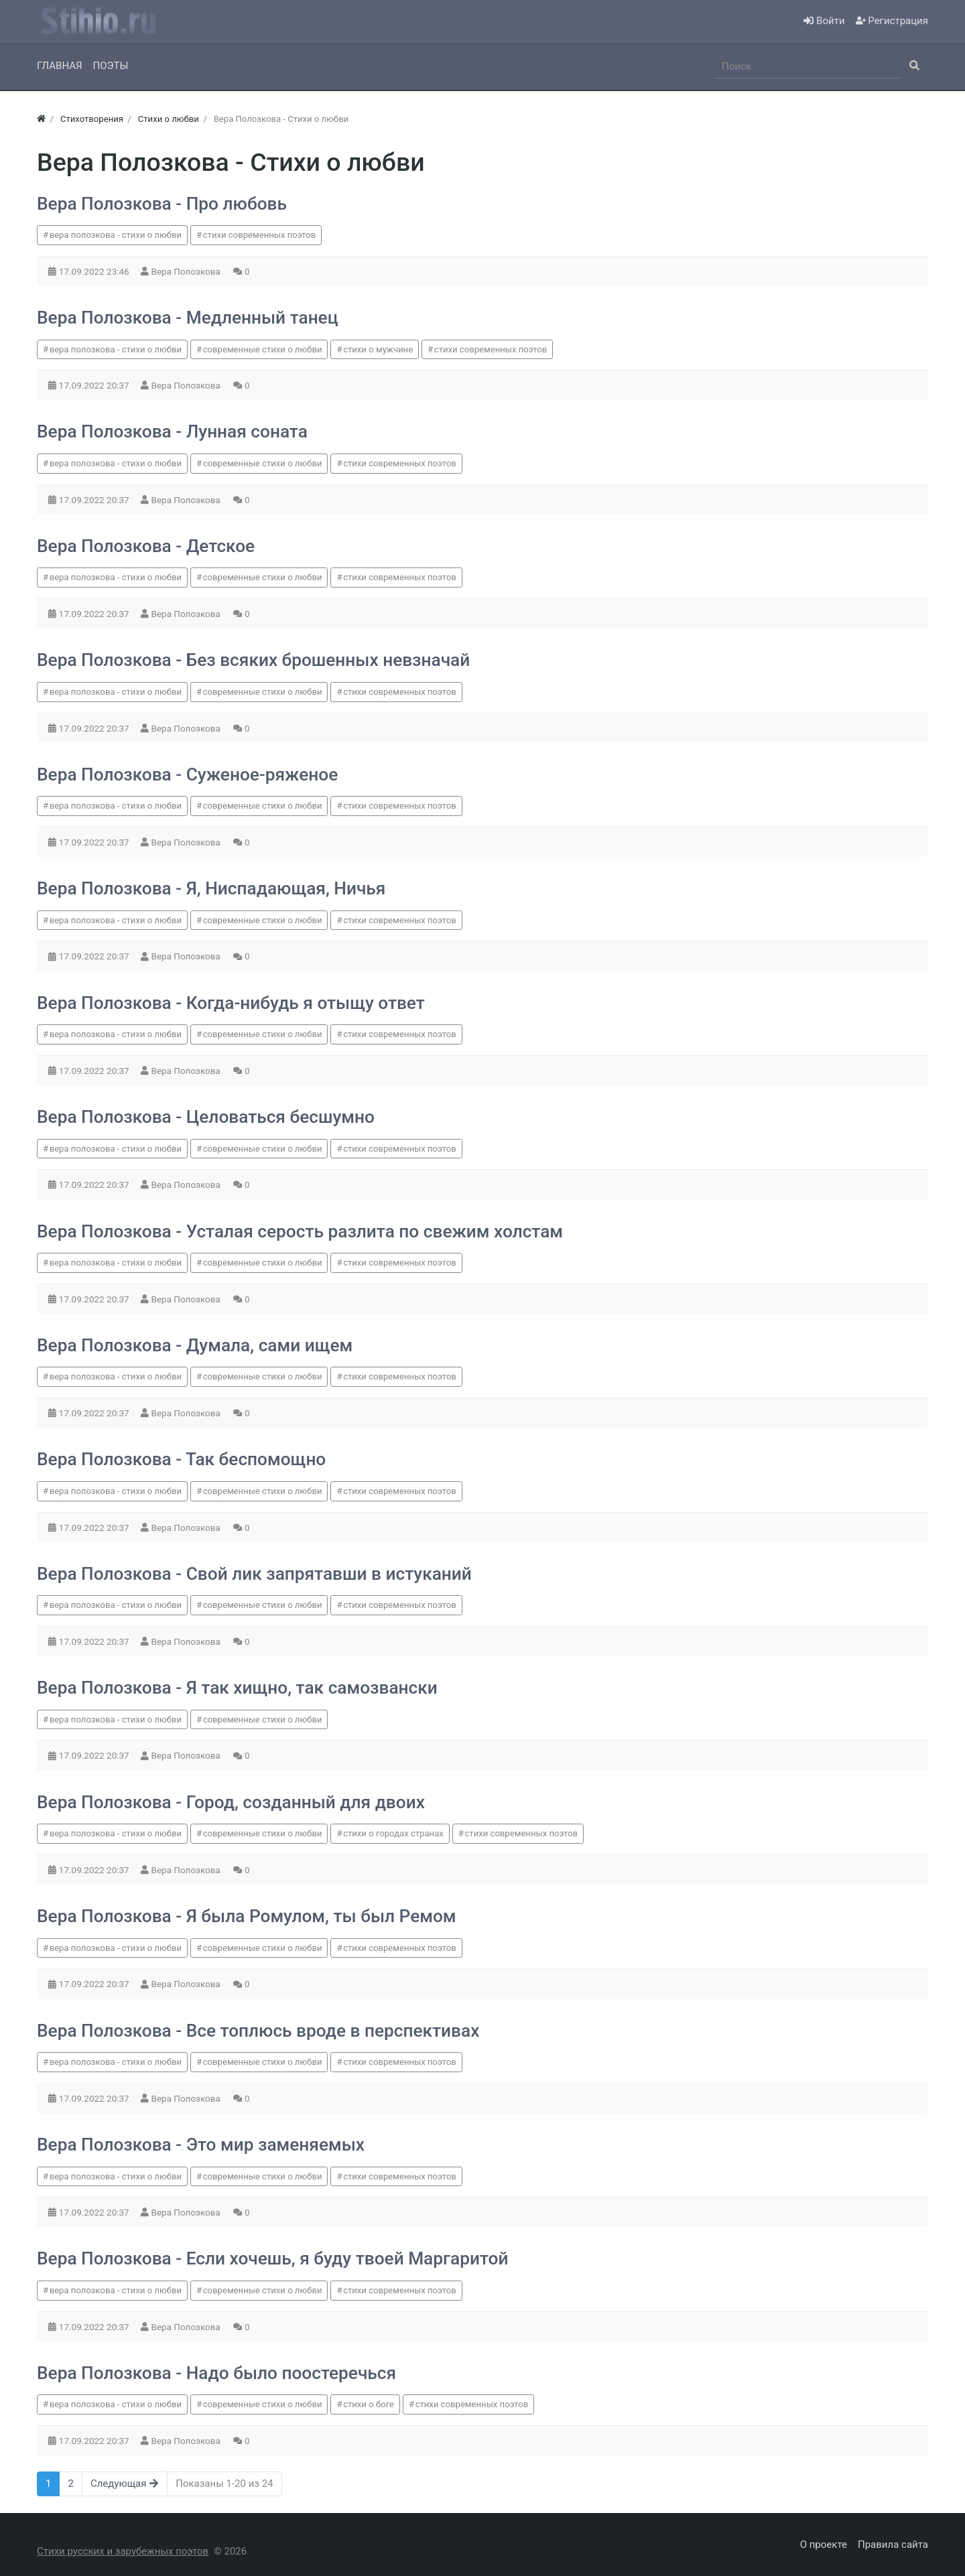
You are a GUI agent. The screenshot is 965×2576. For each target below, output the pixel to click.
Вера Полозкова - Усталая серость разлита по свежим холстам (300, 1231)
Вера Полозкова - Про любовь (162, 204)
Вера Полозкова (187, 271)
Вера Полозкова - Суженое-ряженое (187, 774)
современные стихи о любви (262, 349)
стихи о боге (368, 2404)
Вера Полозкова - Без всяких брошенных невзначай (253, 660)
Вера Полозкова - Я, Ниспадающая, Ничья (211, 888)
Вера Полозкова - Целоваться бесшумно (206, 1117)
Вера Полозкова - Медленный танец (187, 318)
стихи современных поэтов (259, 235)
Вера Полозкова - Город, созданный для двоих (231, 1802)
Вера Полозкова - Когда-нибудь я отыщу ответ (231, 1003)
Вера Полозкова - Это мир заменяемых (201, 2144)
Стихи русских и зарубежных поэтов (122, 2551)
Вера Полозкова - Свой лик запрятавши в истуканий (254, 1574)
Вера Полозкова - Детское (146, 546)
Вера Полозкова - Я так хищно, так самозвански (237, 1688)
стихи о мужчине (378, 349)
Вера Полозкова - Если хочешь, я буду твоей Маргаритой (272, 2258)
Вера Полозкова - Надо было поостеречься (216, 2373)
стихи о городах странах (393, 1833)
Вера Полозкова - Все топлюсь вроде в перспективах (258, 2031)
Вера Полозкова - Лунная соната (172, 431)
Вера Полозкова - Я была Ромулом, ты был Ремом (246, 1916)
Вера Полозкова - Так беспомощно (181, 1459)
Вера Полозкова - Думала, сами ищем (194, 1345)
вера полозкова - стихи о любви (116, 235)
